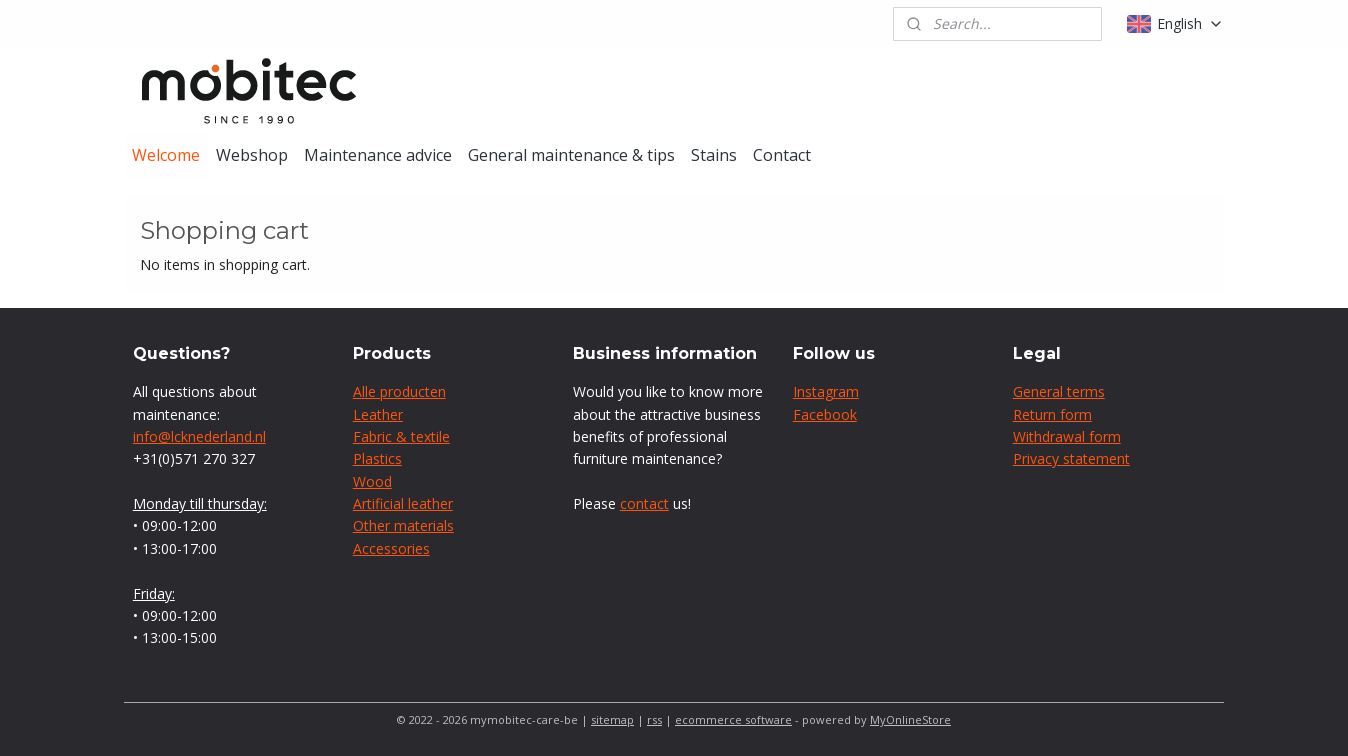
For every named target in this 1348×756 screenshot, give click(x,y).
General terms (1059, 391)
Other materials (403, 525)
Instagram (826, 391)
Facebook (825, 414)
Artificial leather (403, 503)
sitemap (612, 719)
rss (654, 719)
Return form (1052, 414)
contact (644, 503)
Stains (714, 155)
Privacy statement (1071, 458)
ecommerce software (733, 719)
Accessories (391, 548)
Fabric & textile (401, 436)
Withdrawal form (1067, 436)
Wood (372, 481)
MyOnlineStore (910, 719)
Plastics (377, 458)
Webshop (252, 155)
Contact (782, 155)
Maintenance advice (378, 155)
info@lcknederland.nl (199, 436)
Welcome (166, 155)
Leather (378, 414)
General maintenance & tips (571, 155)
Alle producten (399, 391)
